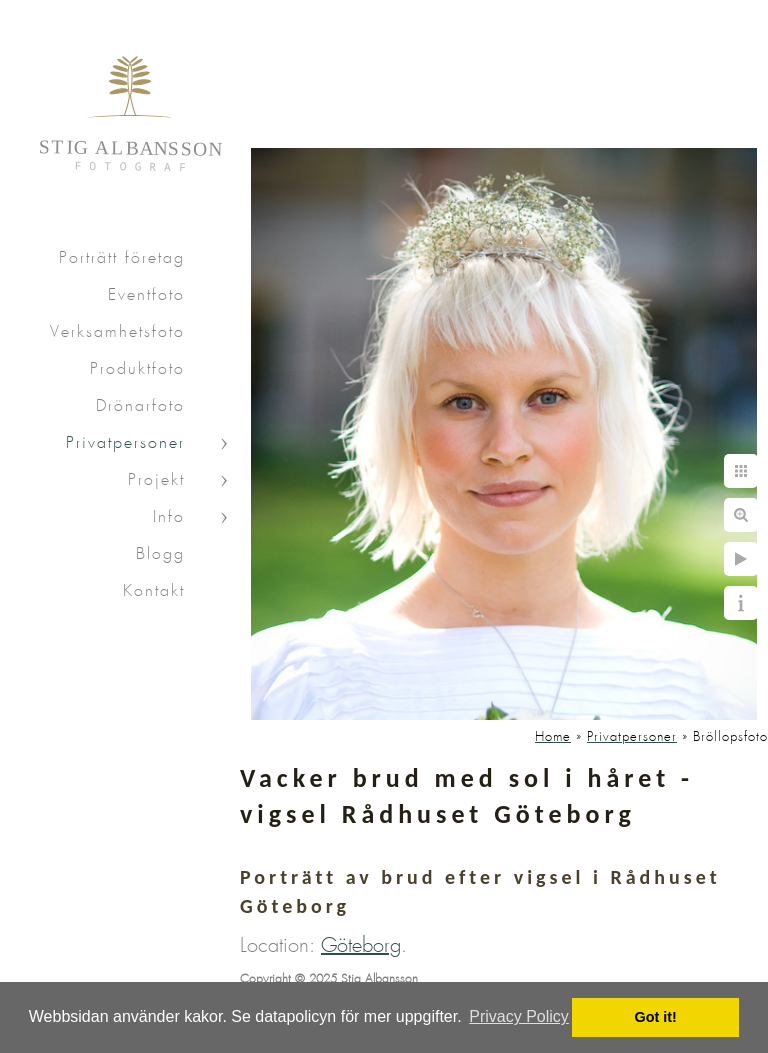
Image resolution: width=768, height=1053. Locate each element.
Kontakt (154, 591)
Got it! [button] (656, 1017)
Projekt (156, 480)
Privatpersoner (125, 443)
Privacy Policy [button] (519, 1016)
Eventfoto (146, 295)
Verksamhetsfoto (117, 332)
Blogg (160, 554)
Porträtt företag (122, 258)
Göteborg (361, 946)
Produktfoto (137, 369)
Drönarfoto (140, 406)
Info (169, 517)
